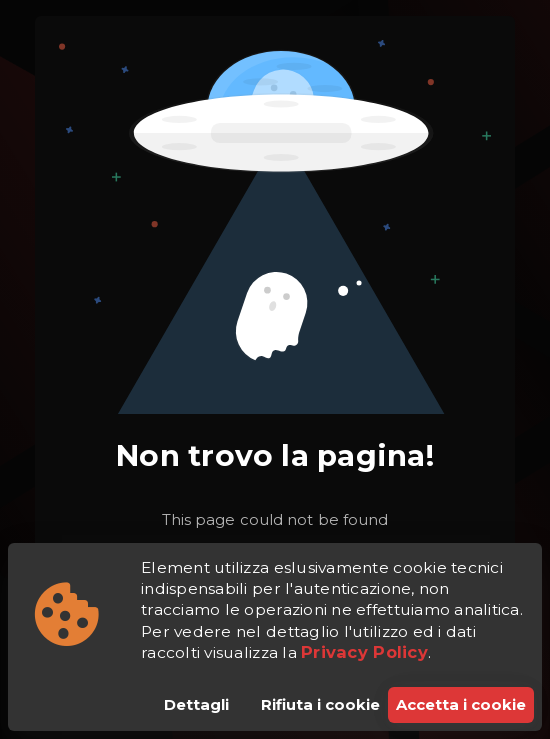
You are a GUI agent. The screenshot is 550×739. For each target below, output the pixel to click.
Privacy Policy (364, 652)
